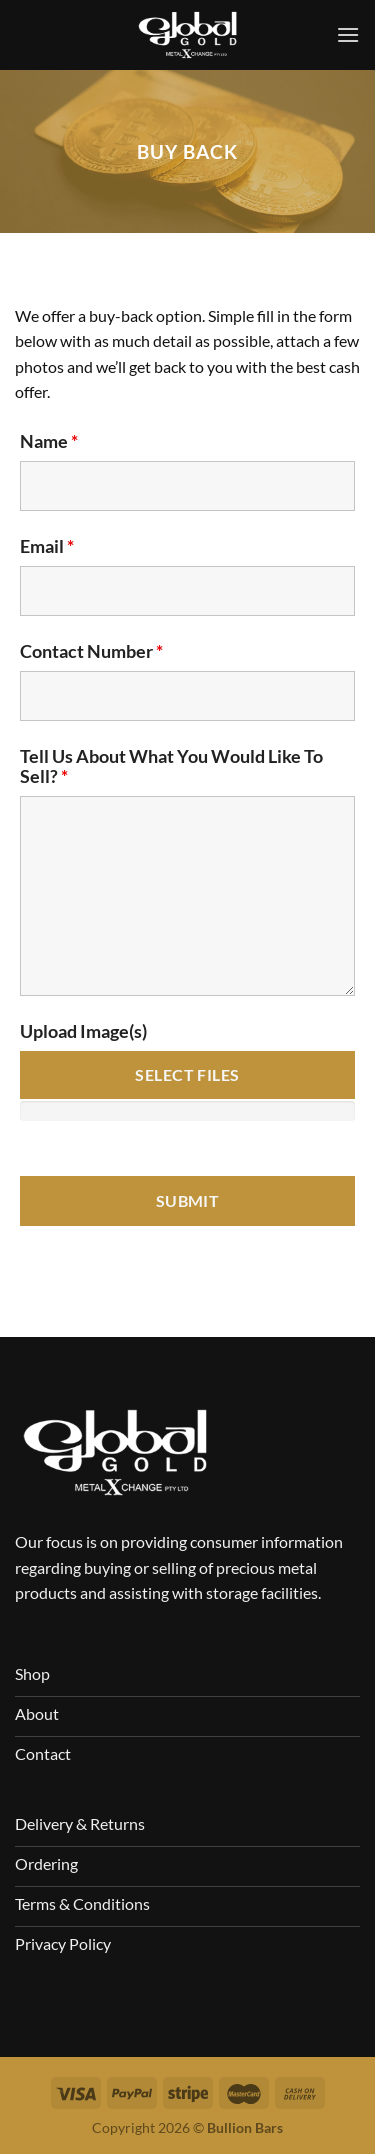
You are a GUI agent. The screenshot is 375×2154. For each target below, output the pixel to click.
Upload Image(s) (83, 1031)
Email (47, 546)
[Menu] (348, 34)
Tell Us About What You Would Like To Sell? (171, 766)
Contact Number (91, 651)
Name (49, 441)
